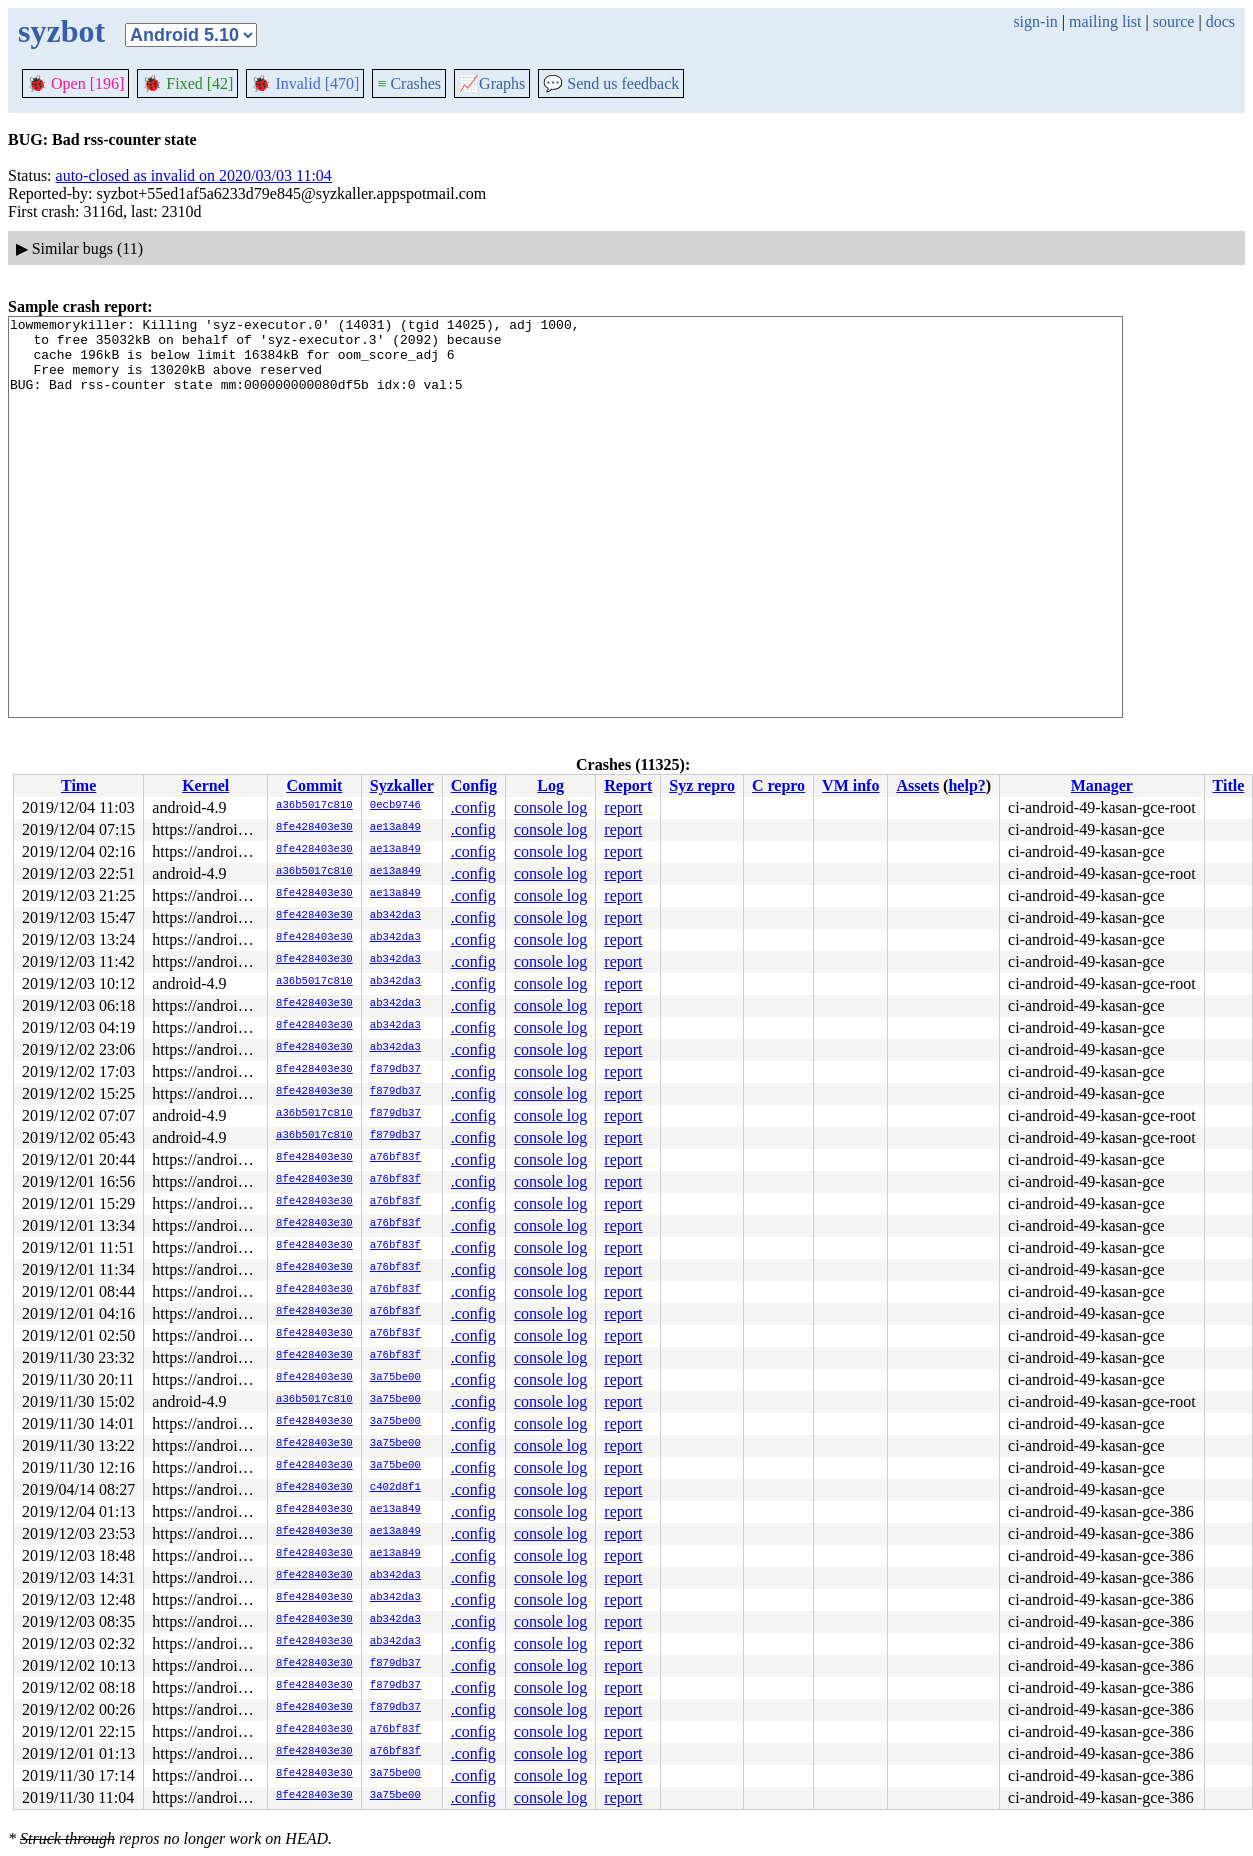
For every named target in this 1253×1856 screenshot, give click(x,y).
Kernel (205, 785)
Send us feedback (611, 83)
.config (473, 807)
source (1174, 21)
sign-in (1035, 21)
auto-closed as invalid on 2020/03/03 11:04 (194, 175)
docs (1220, 21)
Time (78, 785)
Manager (1102, 785)
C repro (778, 785)
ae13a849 (395, 828)
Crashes (409, 83)
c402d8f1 (395, 1488)
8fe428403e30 (314, 828)
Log (550, 785)
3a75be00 (395, 1378)
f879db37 (395, 1070)
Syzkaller (402, 785)
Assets (917, 785)
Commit (314, 785)
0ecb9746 (395, 806)
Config (474, 785)
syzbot (61, 31)
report (623, 807)
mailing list (1105, 21)
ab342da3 (395, 916)
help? (966, 785)
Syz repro (702, 785)
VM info (850, 785)
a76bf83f (395, 1158)
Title (1229, 785)
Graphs (492, 83)
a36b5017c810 (314, 806)
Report (628, 785)
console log (550, 807)
